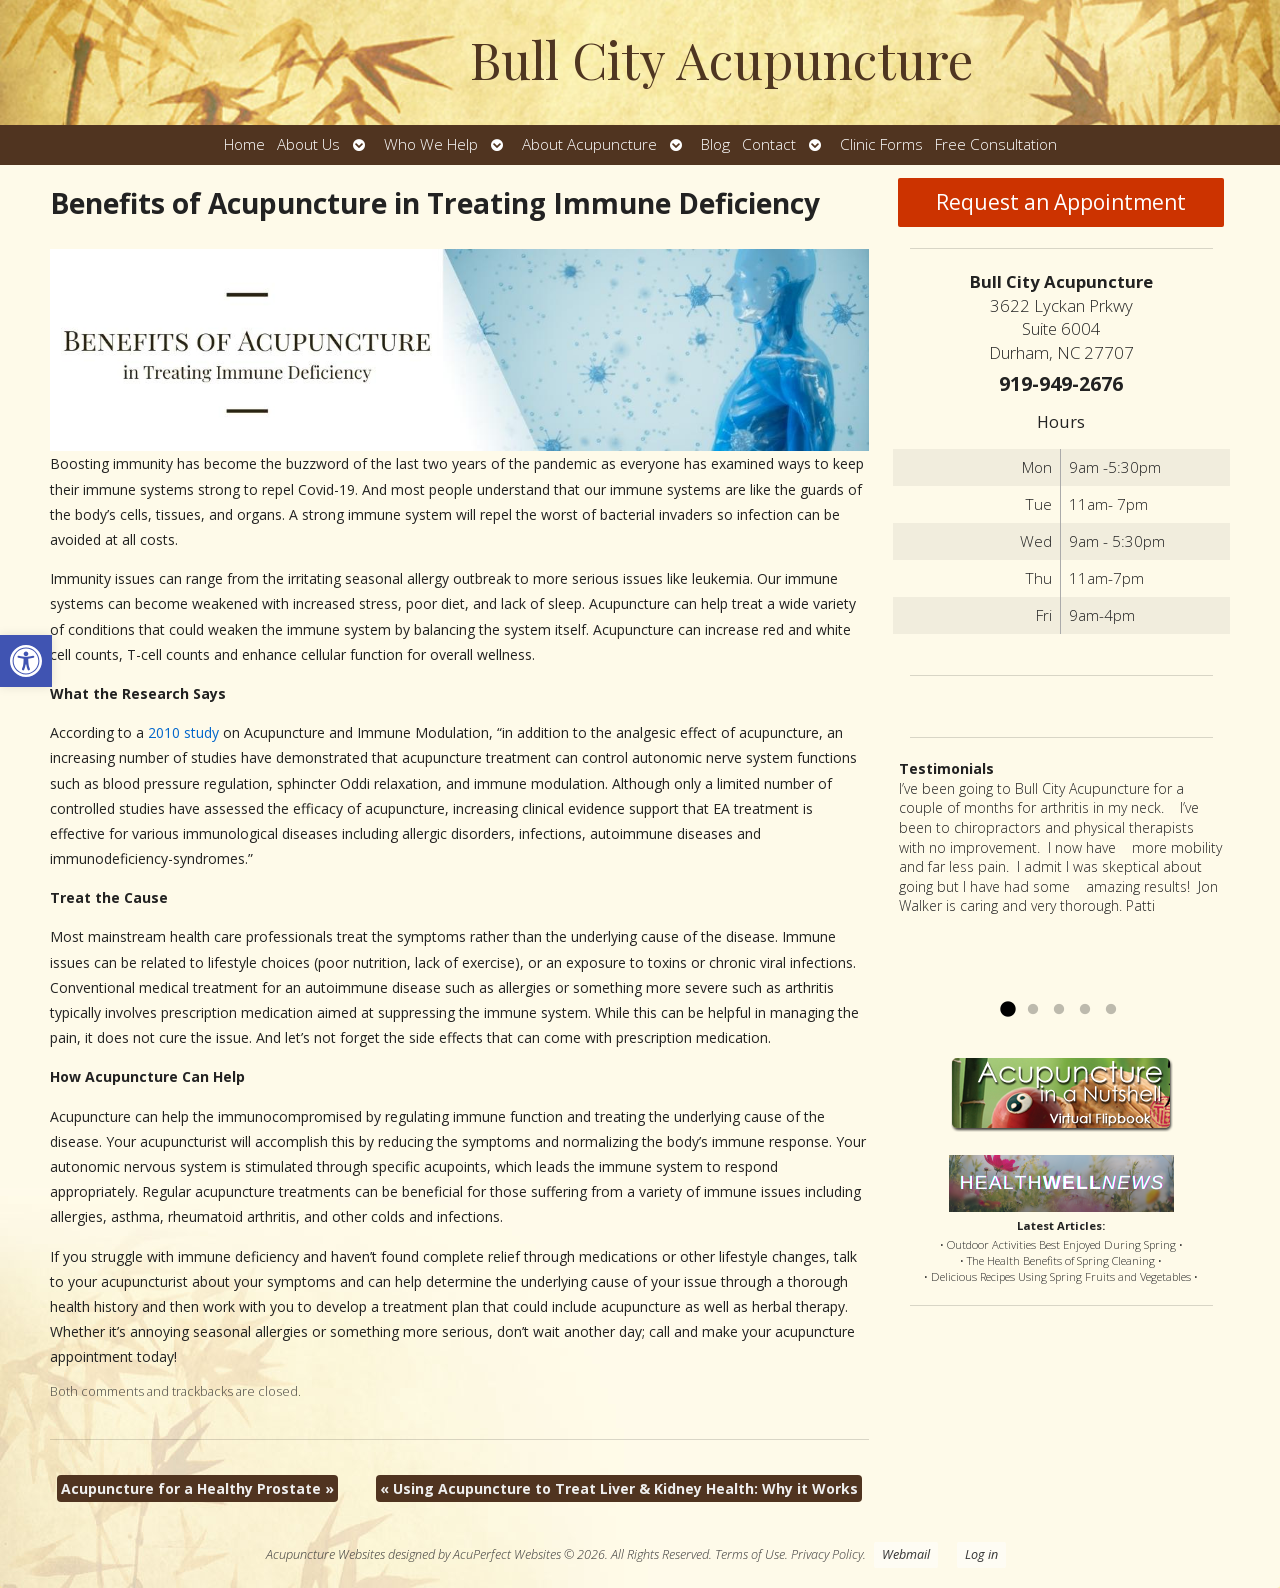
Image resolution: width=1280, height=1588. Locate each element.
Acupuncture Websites (325, 1554)
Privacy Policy (827, 1554)
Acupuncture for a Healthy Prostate (197, 1488)
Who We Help (431, 144)
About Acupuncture (589, 144)
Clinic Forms (881, 144)
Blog (715, 144)
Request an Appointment (1061, 202)
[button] (26, 661)
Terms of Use (750, 1554)
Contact (769, 144)
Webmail (906, 1554)
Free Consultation (996, 144)
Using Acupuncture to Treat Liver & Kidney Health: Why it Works (619, 1488)
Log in (981, 1554)
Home (244, 144)
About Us (308, 144)
